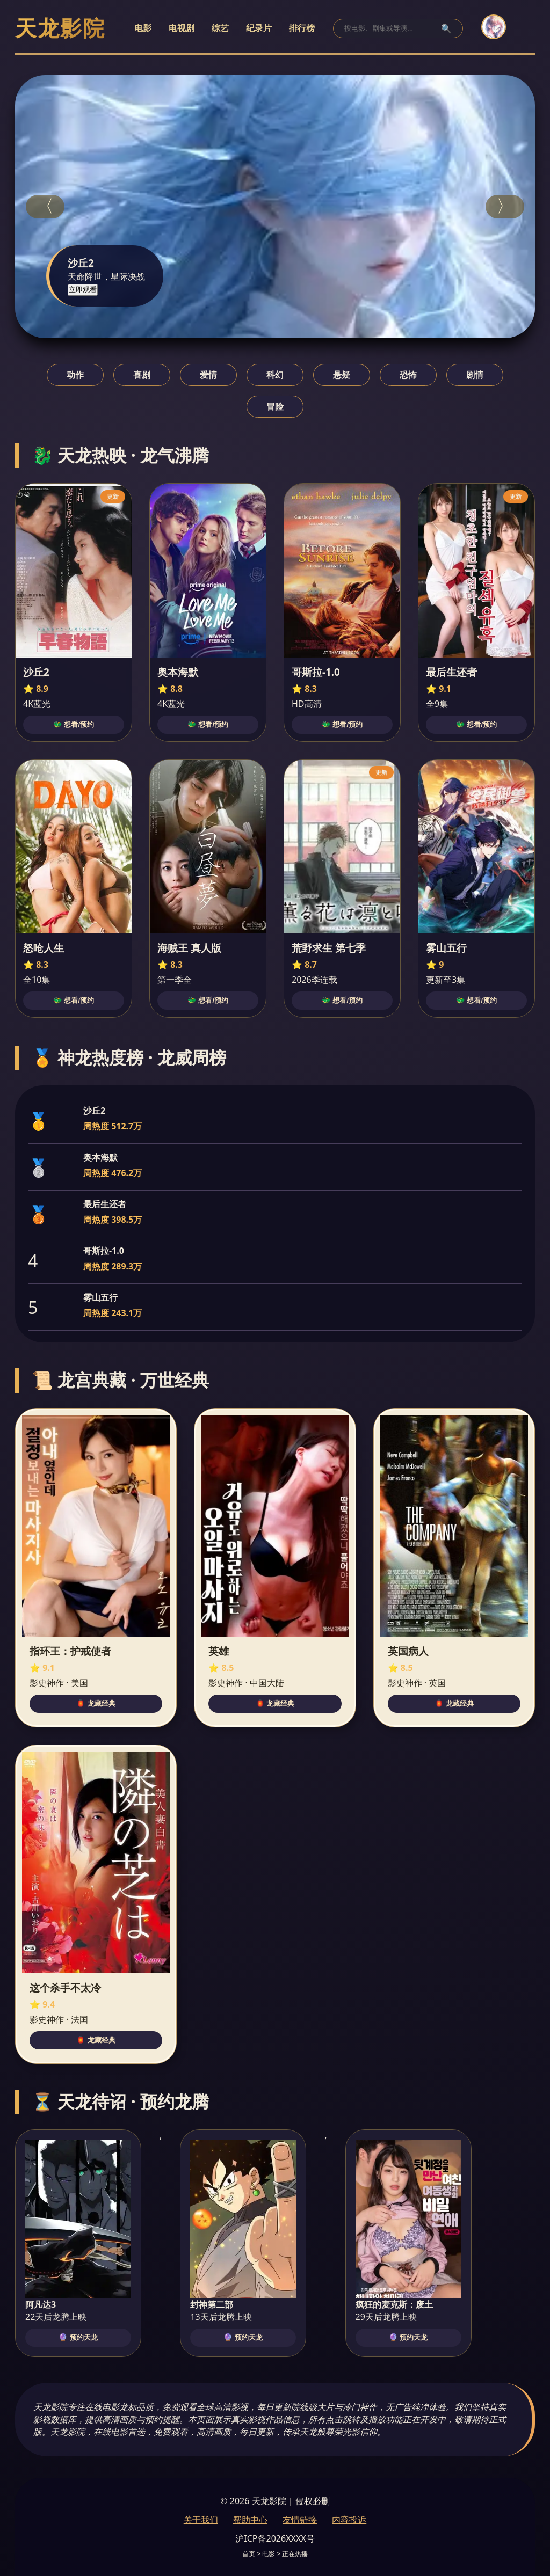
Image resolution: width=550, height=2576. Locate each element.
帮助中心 (250, 2520)
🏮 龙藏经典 (95, 1703)
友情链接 (300, 2520)
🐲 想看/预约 (73, 724)
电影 (142, 28)
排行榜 (302, 28)
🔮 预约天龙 (78, 2337)
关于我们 (201, 2520)
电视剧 (181, 28)
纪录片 (259, 28)
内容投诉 (349, 2520)
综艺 (220, 28)
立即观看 (83, 290)
